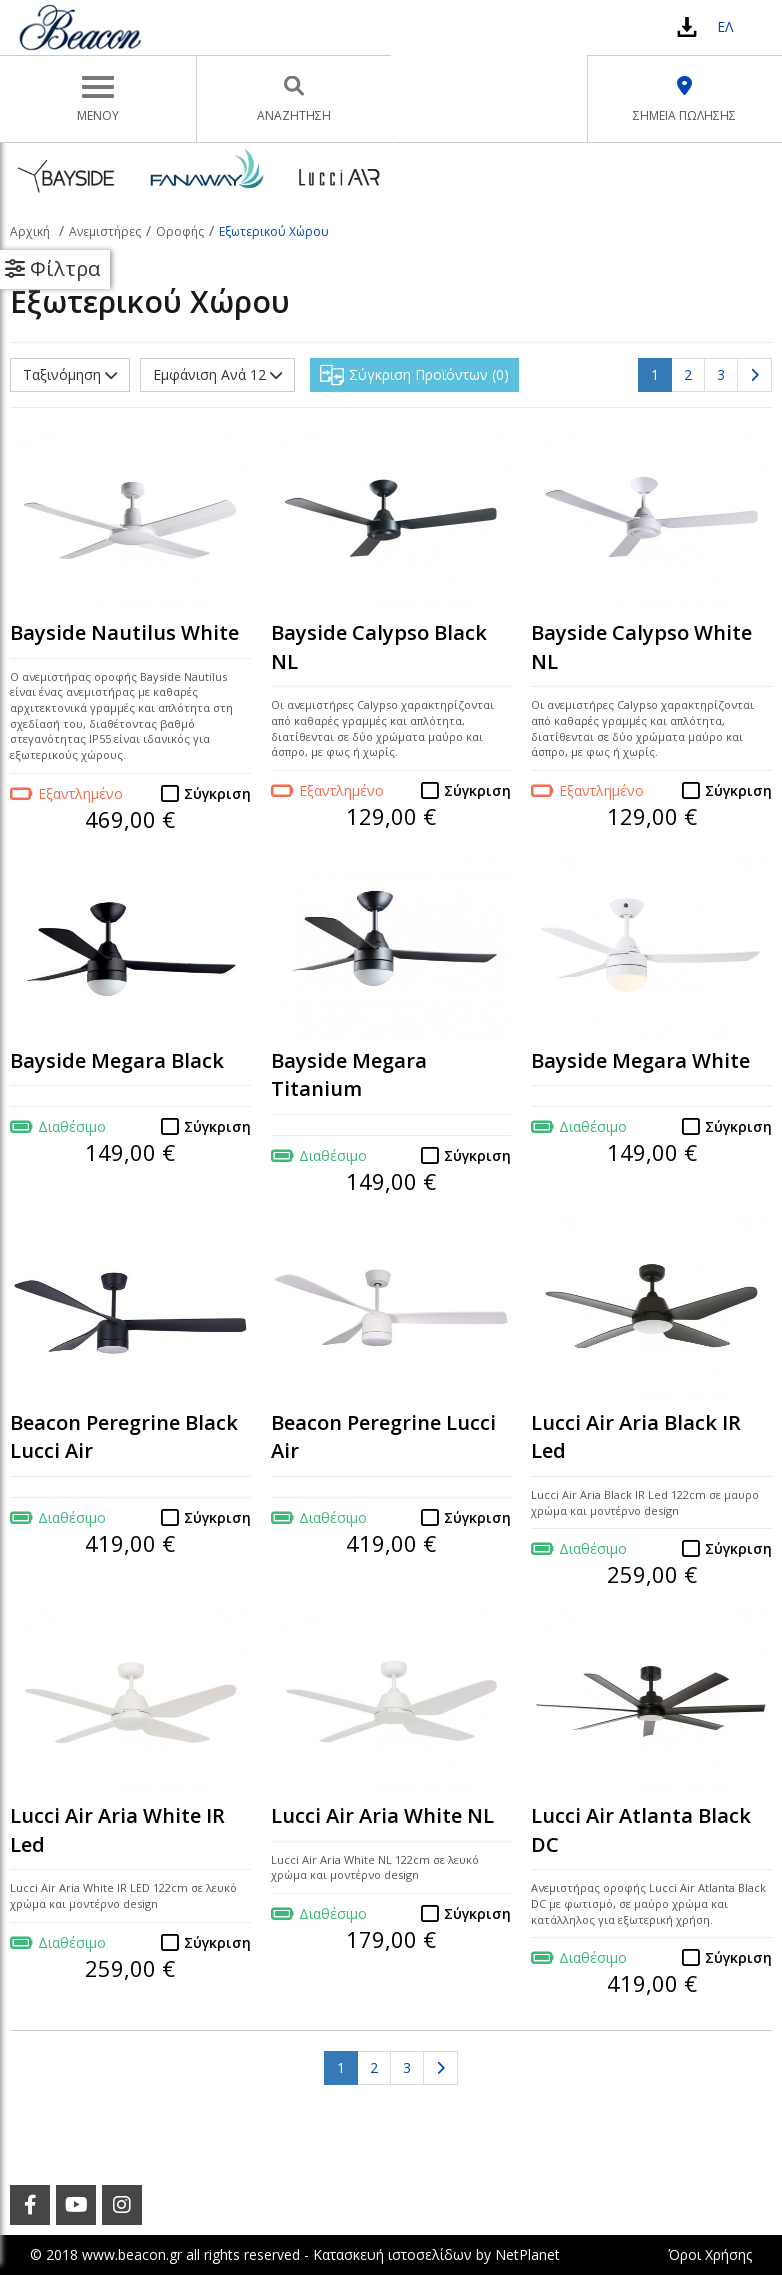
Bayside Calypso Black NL (379, 647)
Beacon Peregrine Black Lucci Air (124, 1437)
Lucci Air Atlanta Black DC (641, 1830)
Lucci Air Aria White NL (382, 1815)
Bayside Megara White (640, 1060)
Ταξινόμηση (70, 374)
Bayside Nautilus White (124, 632)
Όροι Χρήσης (710, 2254)
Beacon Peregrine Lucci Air (383, 1437)
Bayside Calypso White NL (641, 647)
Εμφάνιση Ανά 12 (217, 374)
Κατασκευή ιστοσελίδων (392, 2254)
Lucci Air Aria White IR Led (117, 1830)
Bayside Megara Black (117, 1060)
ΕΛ (725, 26)
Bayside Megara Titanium (349, 1075)
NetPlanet (527, 2254)
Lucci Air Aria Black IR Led (636, 1437)
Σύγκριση (217, 793)
